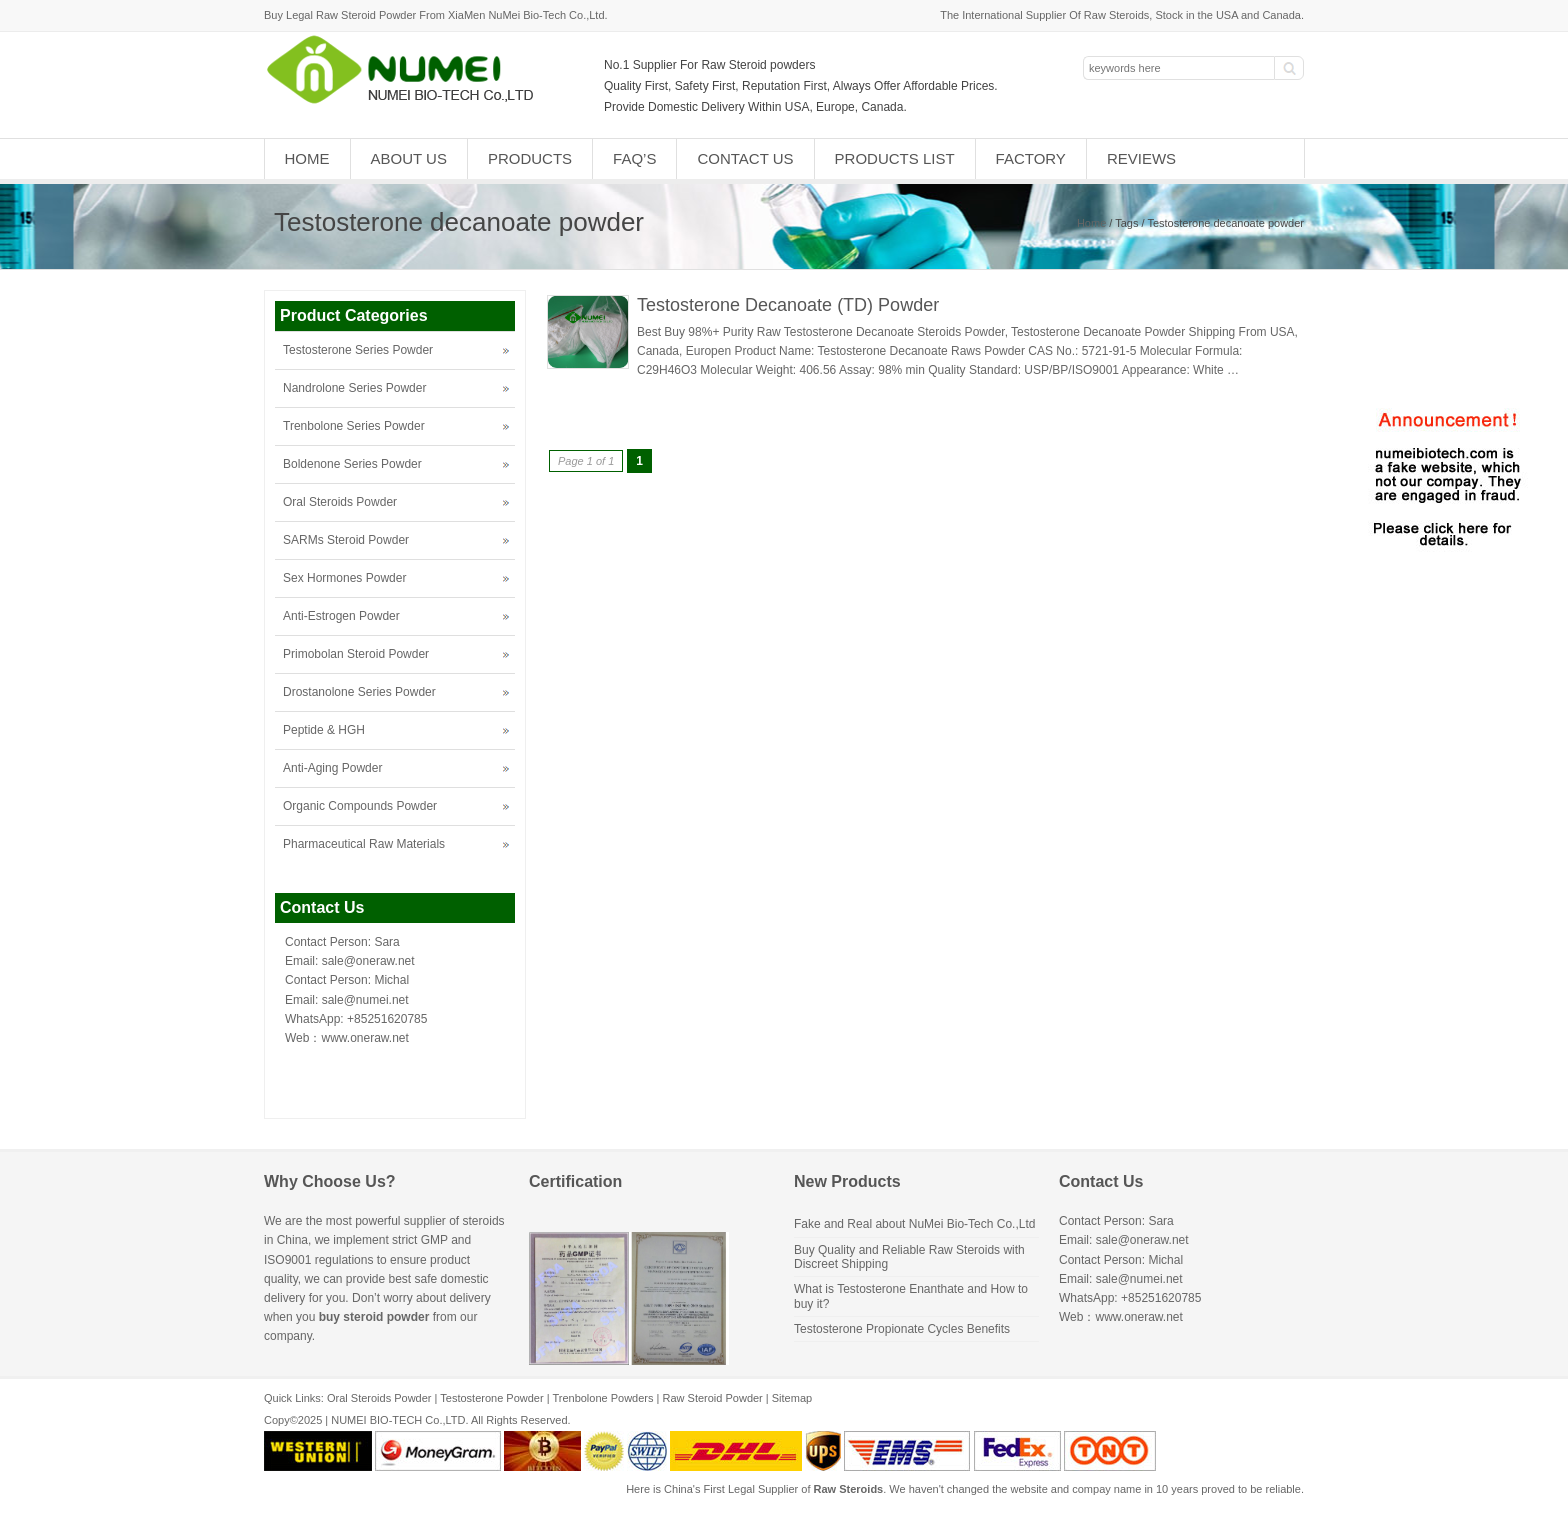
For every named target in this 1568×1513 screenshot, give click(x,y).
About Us (409, 158)
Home (307, 158)
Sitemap (792, 1398)
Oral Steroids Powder (340, 502)
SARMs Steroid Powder (346, 540)
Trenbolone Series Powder (354, 426)
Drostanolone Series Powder (359, 692)
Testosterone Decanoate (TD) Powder (788, 305)
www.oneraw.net (364, 1038)
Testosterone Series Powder (358, 350)
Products (530, 158)
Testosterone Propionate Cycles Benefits (902, 1329)
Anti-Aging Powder (332, 768)
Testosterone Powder (491, 1398)
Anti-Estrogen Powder (341, 616)
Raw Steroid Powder (713, 1398)
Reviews (1141, 158)
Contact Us (745, 158)
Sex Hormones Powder (344, 578)
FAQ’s (634, 158)
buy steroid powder (374, 1317)
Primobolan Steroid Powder (356, 654)
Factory (1031, 158)
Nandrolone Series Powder (354, 388)
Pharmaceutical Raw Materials (364, 844)
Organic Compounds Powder (360, 806)
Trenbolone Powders (602, 1398)
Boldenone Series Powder (352, 464)
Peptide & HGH (324, 730)
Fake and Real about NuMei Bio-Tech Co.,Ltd (914, 1224)
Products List (895, 158)
